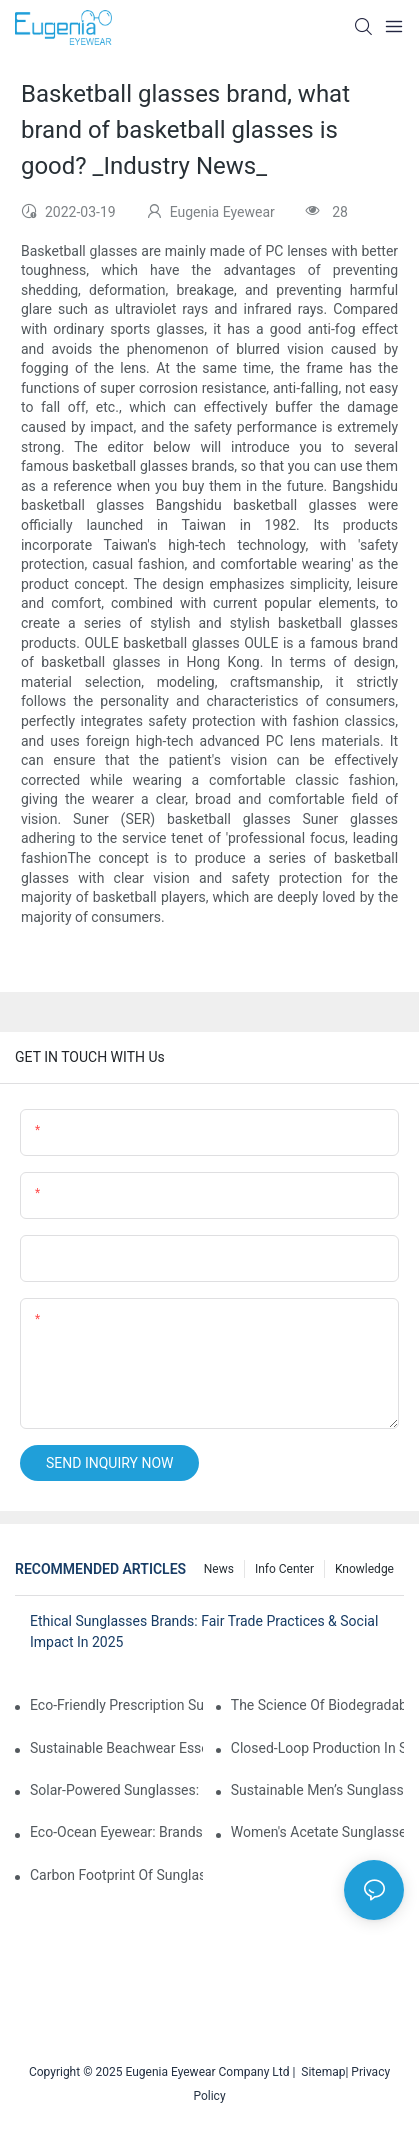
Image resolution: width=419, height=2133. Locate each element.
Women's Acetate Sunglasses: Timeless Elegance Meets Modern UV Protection (317, 1832)
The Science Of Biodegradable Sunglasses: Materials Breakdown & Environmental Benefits (317, 1705)
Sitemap (320, 2072)
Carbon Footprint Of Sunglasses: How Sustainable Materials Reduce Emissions (116, 1875)
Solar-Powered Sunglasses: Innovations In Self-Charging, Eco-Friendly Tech (116, 1790)
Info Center (284, 1569)
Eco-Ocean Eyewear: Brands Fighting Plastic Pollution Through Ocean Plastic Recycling (116, 1832)
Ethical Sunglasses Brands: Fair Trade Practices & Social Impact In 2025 (204, 1631)
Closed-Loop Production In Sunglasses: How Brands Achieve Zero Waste (317, 1748)
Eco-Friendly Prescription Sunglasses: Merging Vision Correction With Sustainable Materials (116, 1705)
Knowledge (364, 1569)
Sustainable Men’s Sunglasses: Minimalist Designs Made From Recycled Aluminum (317, 1790)
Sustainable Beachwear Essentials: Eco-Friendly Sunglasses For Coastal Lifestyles (116, 1748)
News (219, 1569)
